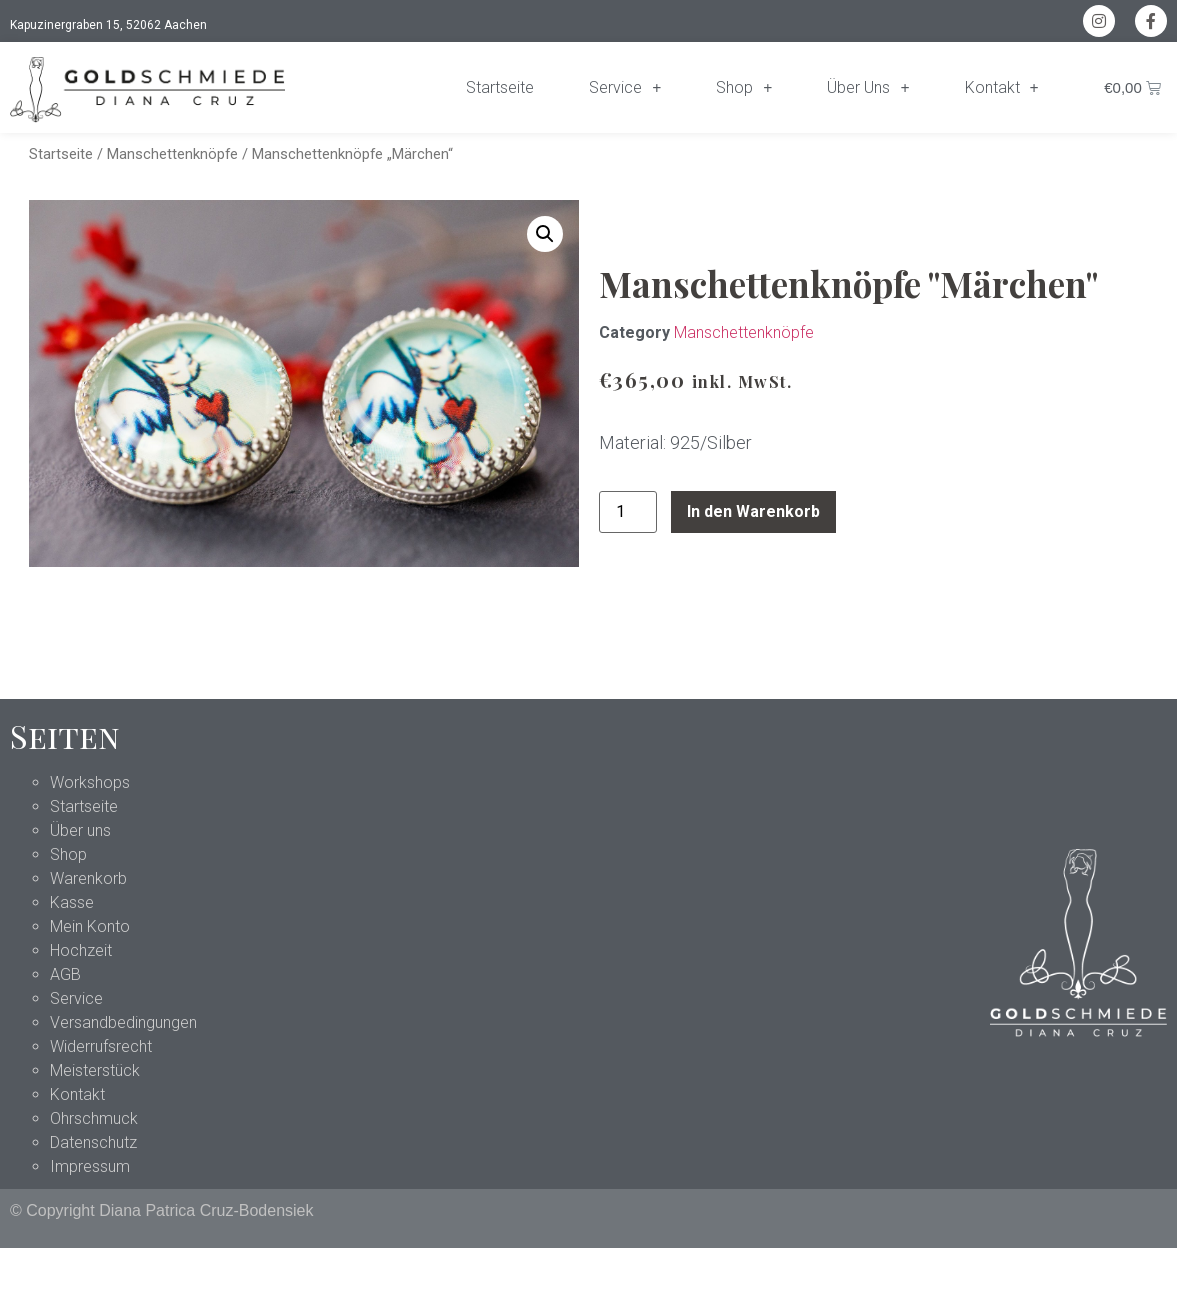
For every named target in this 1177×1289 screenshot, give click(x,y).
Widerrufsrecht (101, 1046)
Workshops (90, 782)
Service (625, 88)
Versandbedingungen (123, 1022)
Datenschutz (93, 1142)
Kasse (72, 902)
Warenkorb (88, 878)
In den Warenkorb (753, 511)
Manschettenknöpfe (172, 154)
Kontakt (1002, 88)
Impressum (90, 1166)
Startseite (500, 87)
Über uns (80, 830)
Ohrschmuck (94, 1118)
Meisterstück (95, 1070)
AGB (65, 974)
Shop (744, 88)
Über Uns (868, 88)
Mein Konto (90, 926)
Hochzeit (81, 950)
